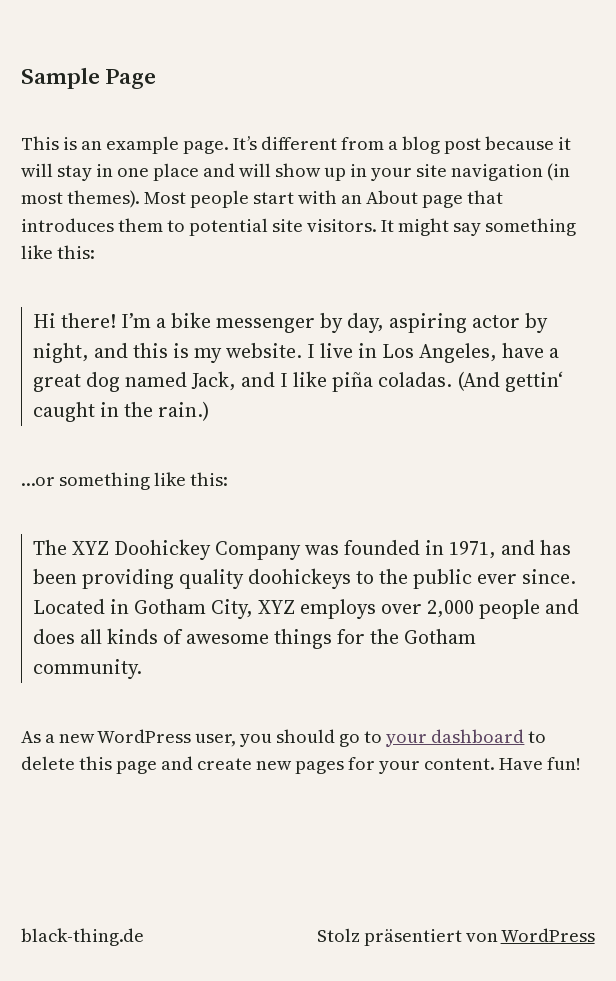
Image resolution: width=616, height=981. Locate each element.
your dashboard (455, 736)
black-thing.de (82, 935)
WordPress (548, 935)
